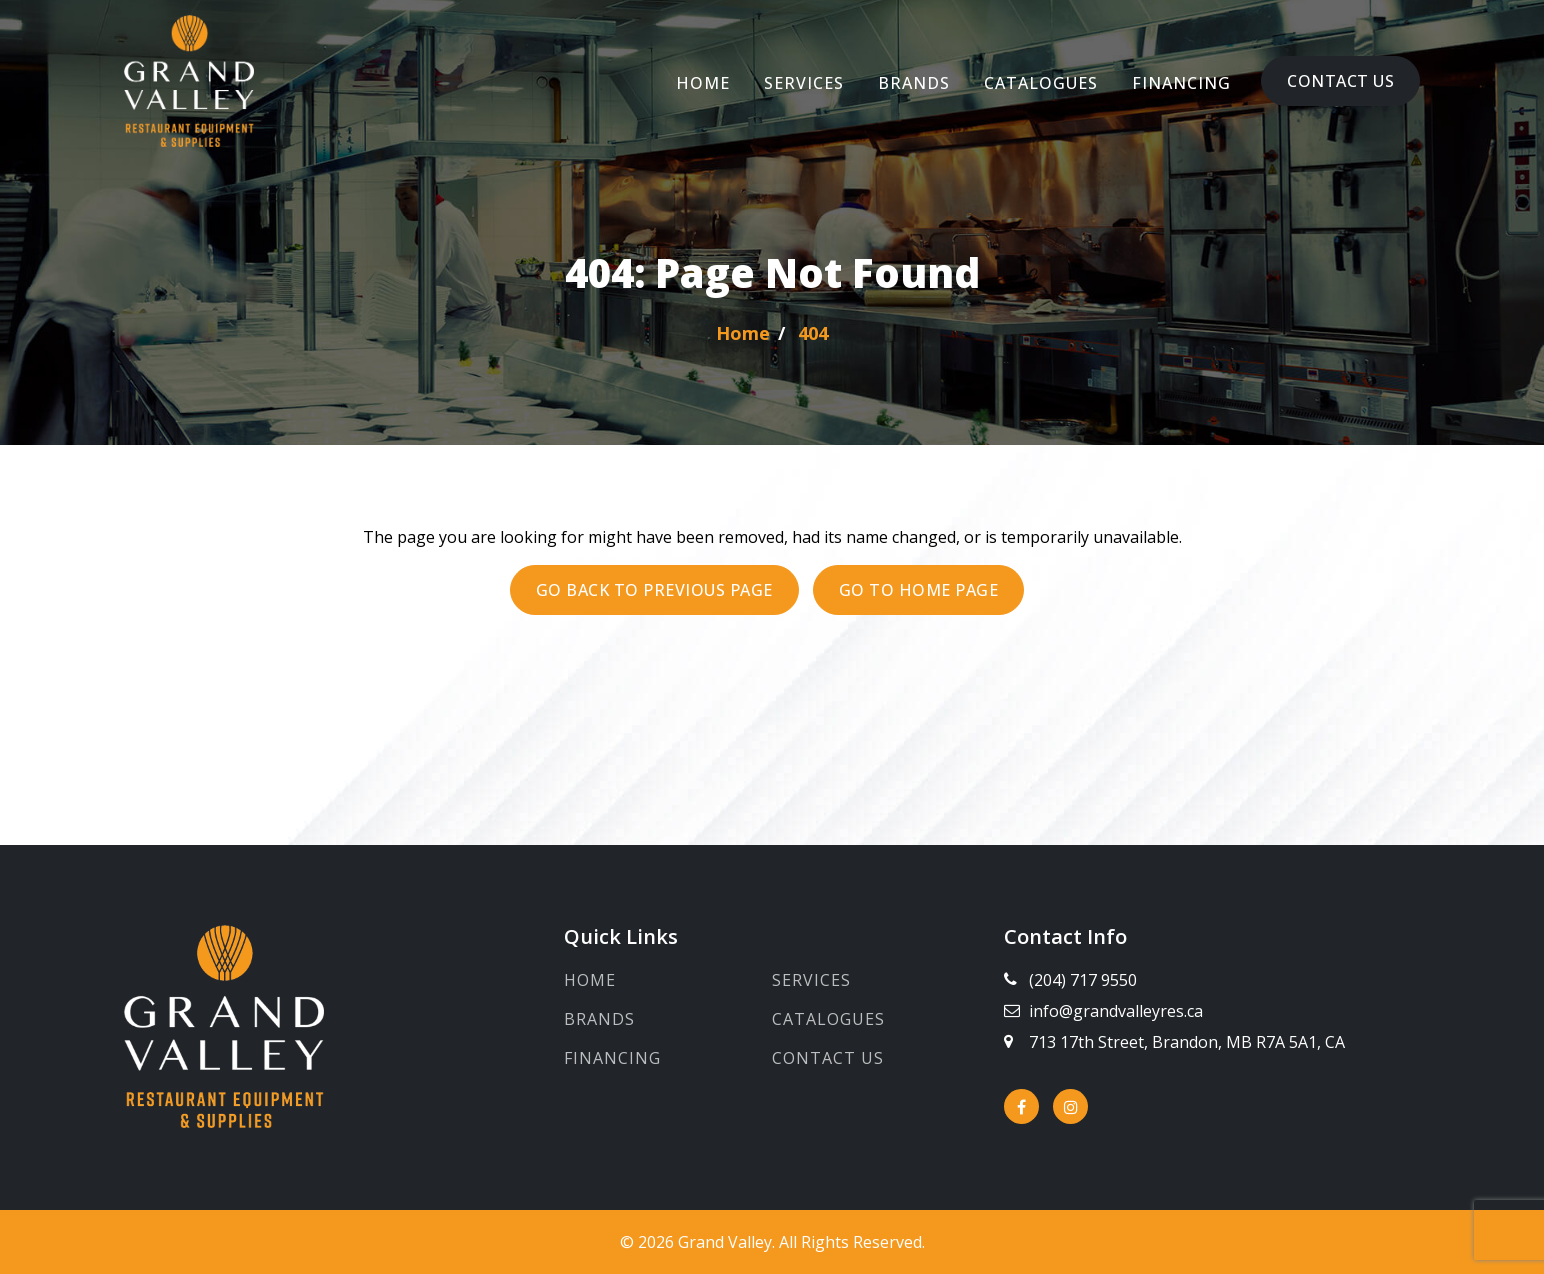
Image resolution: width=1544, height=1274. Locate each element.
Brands (914, 83)
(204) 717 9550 (1083, 980)
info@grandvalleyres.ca (1116, 1011)
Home (703, 83)
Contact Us (1340, 81)
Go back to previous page (654, 590)
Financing (1181, 83)
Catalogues (1041, 83)
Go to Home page (919, 590)
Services (804, 83)
